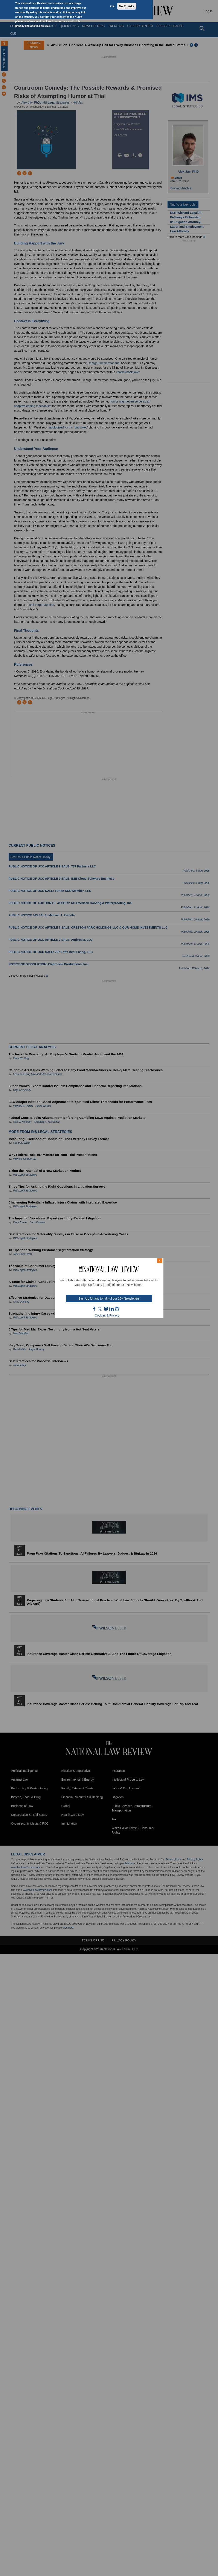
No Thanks (126, 6)
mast (106, 1309)
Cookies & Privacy (107, 1315)
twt (100, 1308)
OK (112, 6)
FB (94, 1309)
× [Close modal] (159, 1260)
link (111, 1309)
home (117, 1309)
